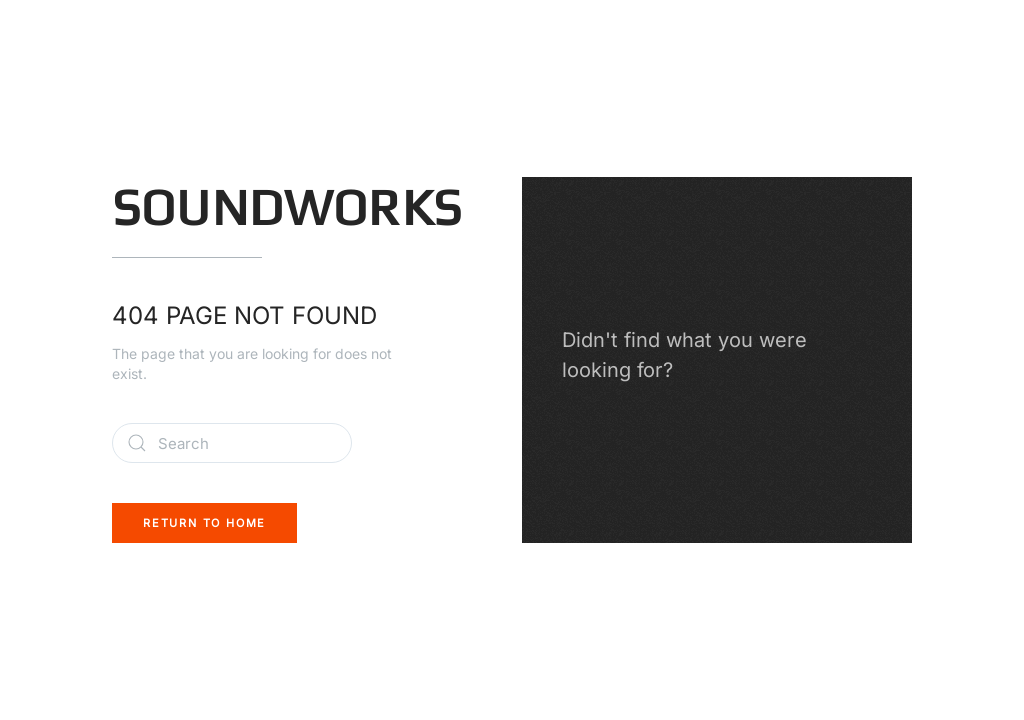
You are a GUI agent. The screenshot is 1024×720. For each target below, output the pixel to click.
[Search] (232, 443)
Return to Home (204, 523)
